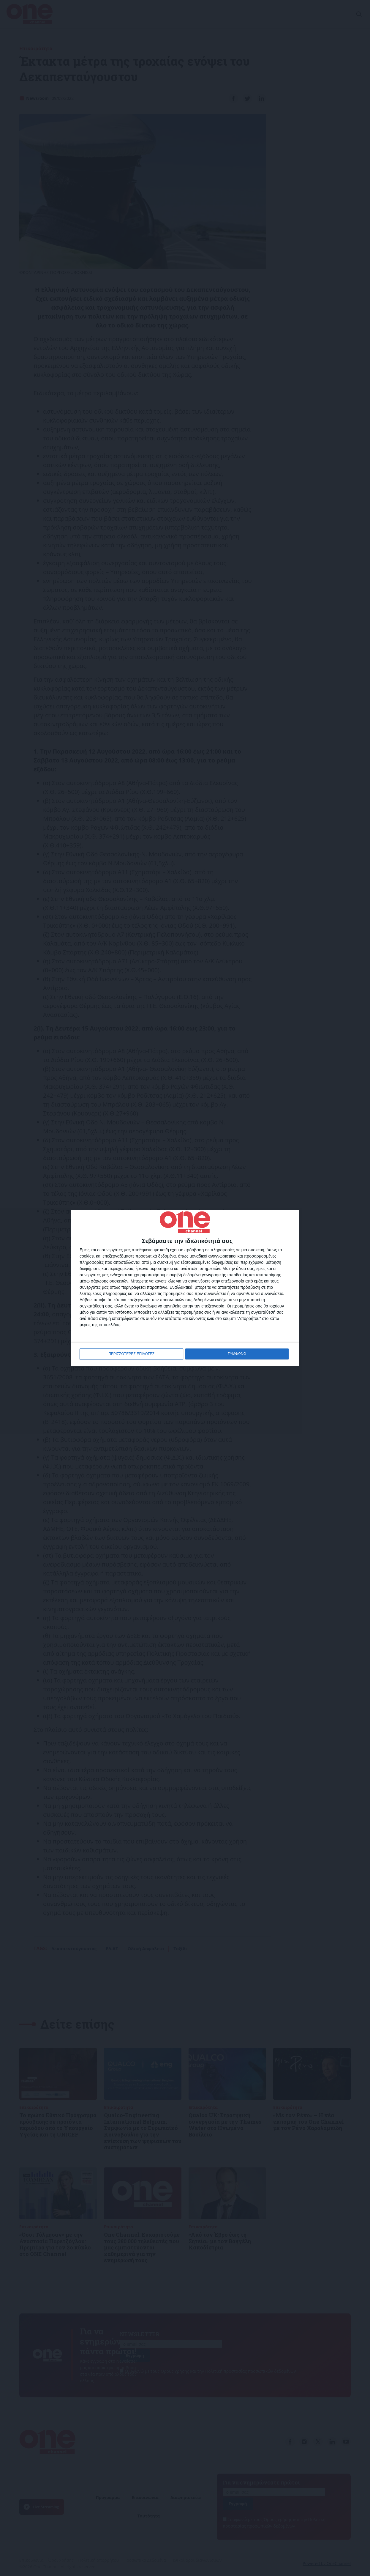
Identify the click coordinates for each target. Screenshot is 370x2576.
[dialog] (185, 1288)
